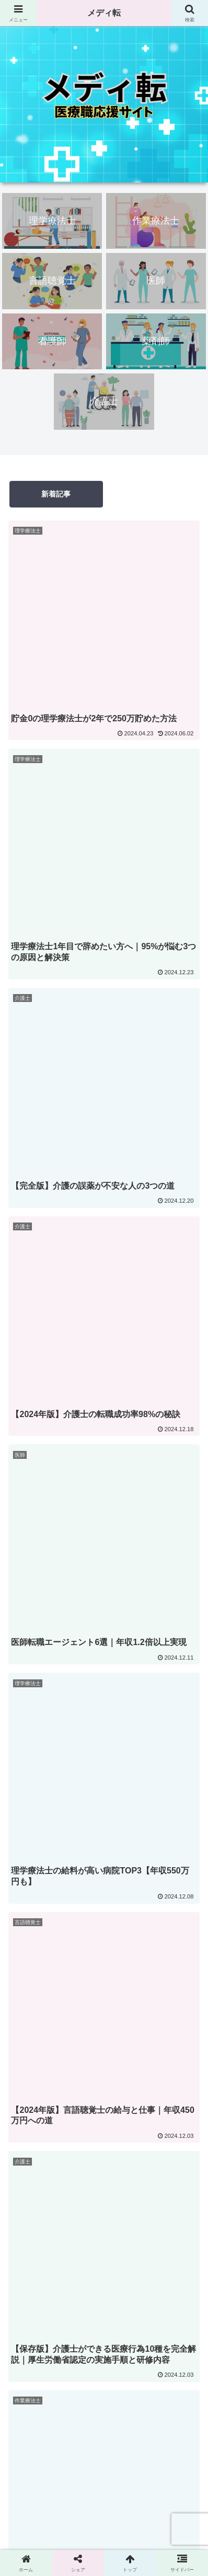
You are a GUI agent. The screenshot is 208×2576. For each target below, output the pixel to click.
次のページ (104, 1233)
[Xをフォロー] (95, 1723)
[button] (189, 1387)
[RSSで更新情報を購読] (129, 1723)
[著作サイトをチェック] (78, 1723)
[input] (104, 1386)
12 (118, 1276)
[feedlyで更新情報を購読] (112, 1723)
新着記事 (56, 494)
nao (104, 1551)
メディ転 (104, 12)
